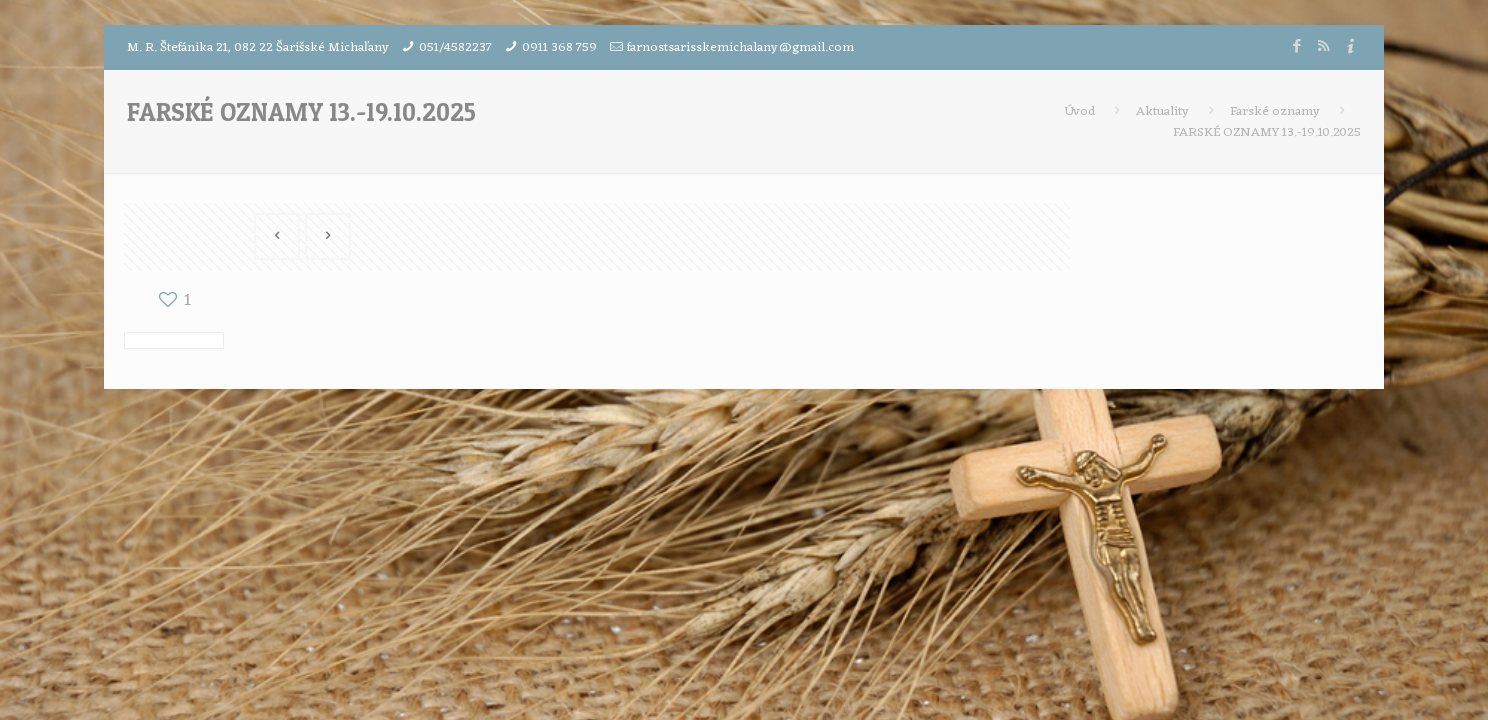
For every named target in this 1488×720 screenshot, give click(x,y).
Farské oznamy (1275, 111)
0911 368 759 (559, 47)
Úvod (1080, 111)
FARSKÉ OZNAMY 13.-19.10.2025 (1267, 132)
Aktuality (1162, 111)
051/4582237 (455, 47)
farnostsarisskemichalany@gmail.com (740, 47)
